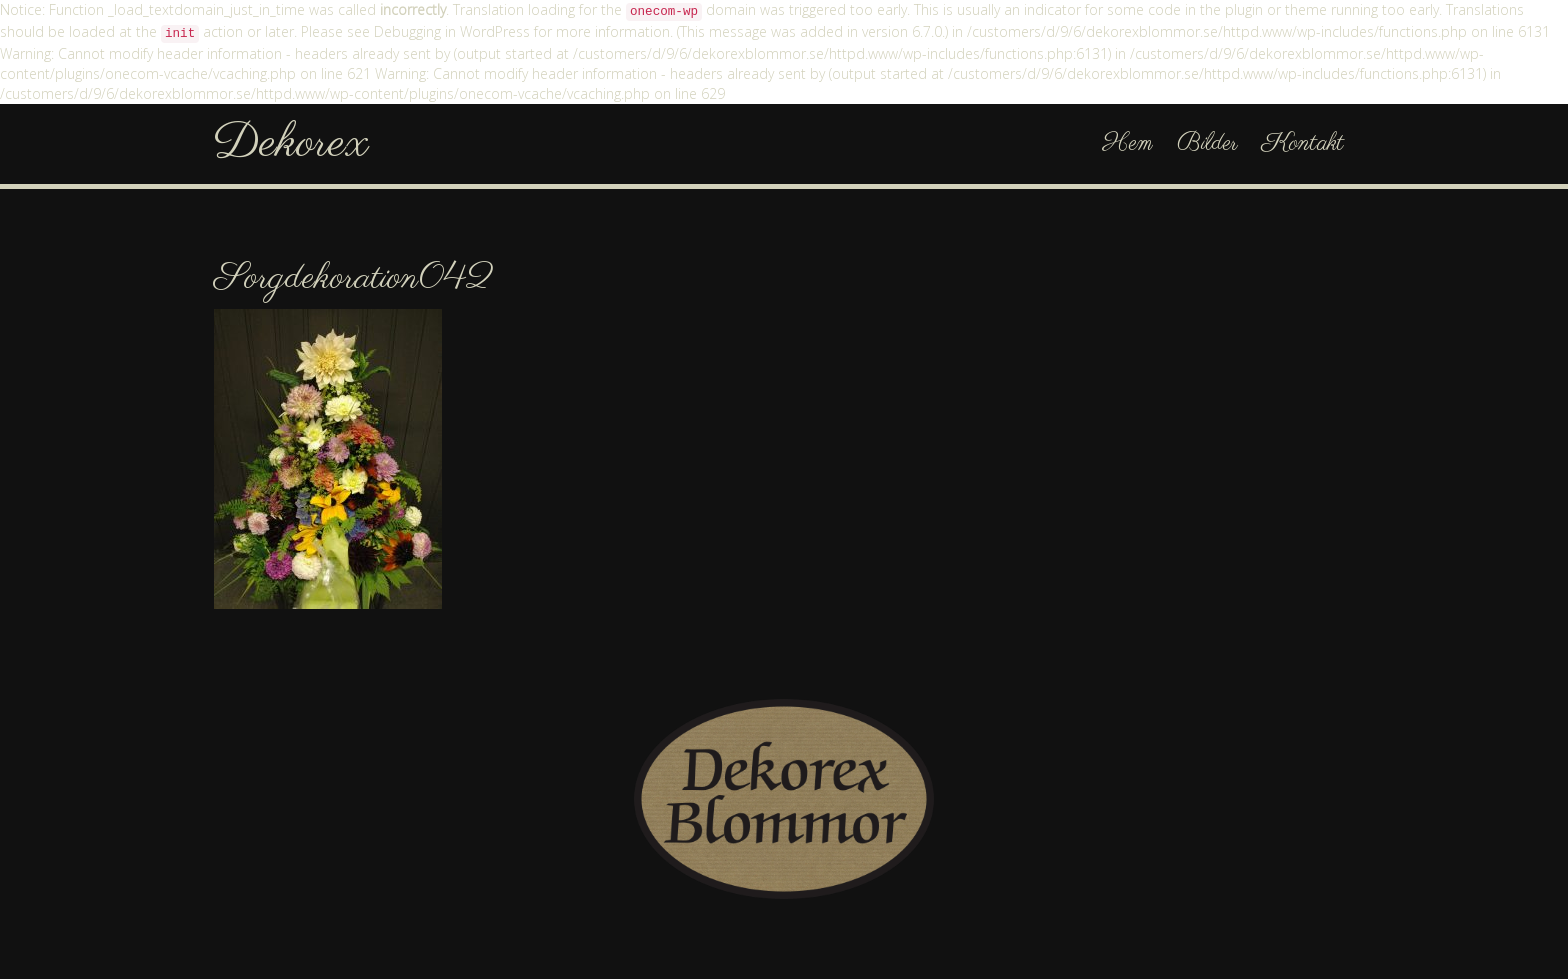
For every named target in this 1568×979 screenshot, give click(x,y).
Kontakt (1303, 143)
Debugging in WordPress (452, 31)
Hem (1128, 143)
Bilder (1207, 143)
